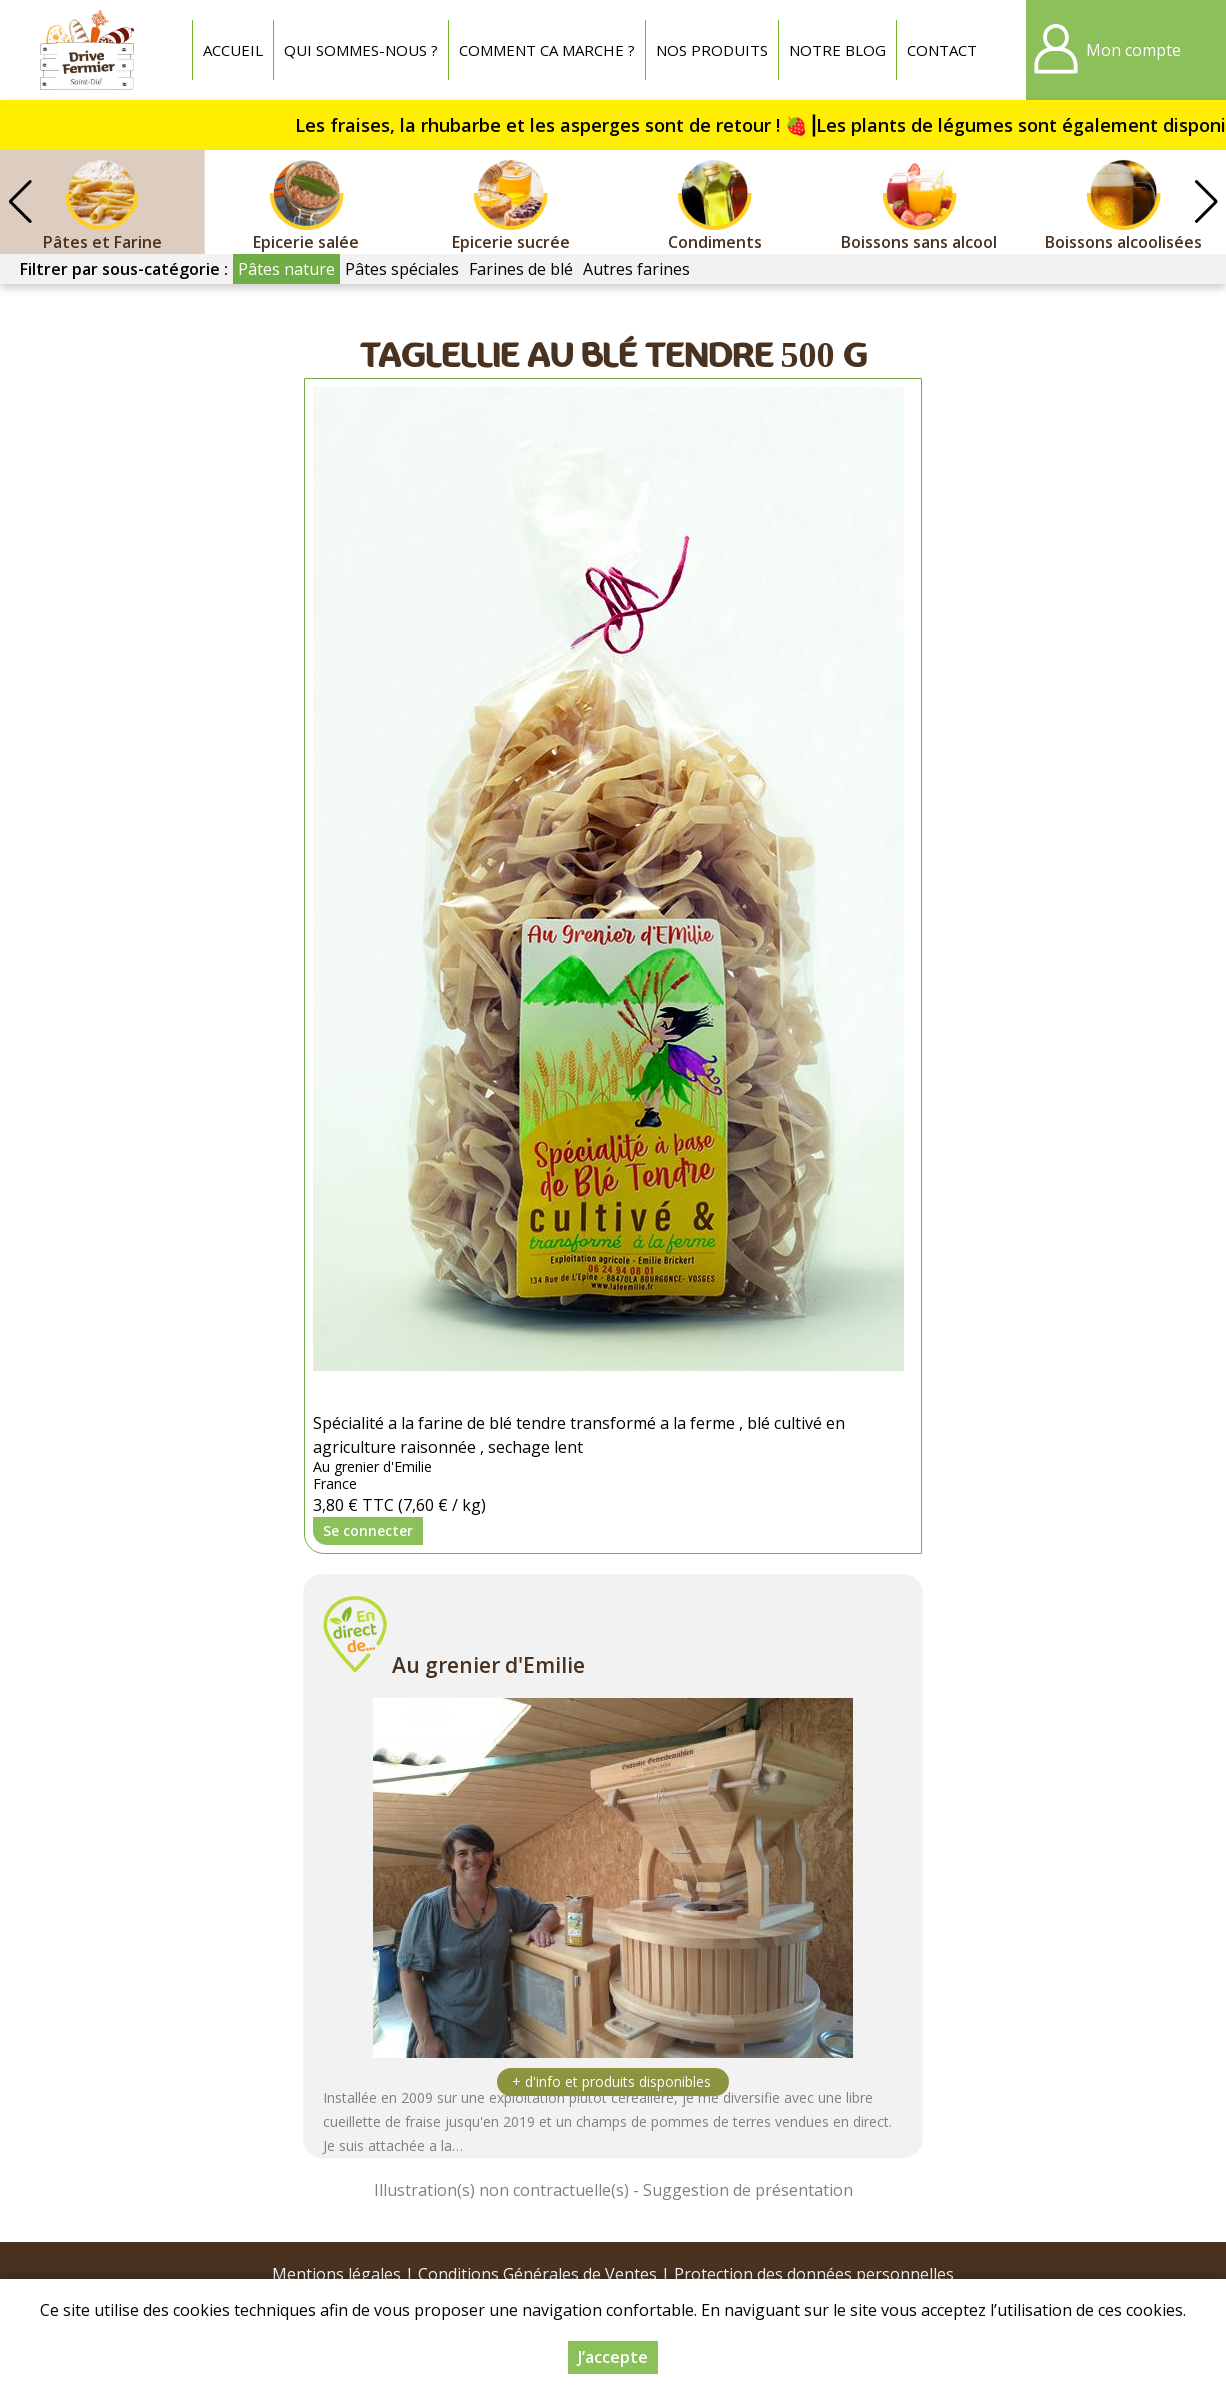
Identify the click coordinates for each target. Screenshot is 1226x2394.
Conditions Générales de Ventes (537, 2274)
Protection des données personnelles (814, 2274)
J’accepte (613, 2357)
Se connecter (368, 1530)
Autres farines (636, 269)
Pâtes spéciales (402, 269)
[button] (1206, 202)
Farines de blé (521, 269)
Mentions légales (336, 2274)
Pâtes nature (286, 269)
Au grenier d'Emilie (488, 1665)
